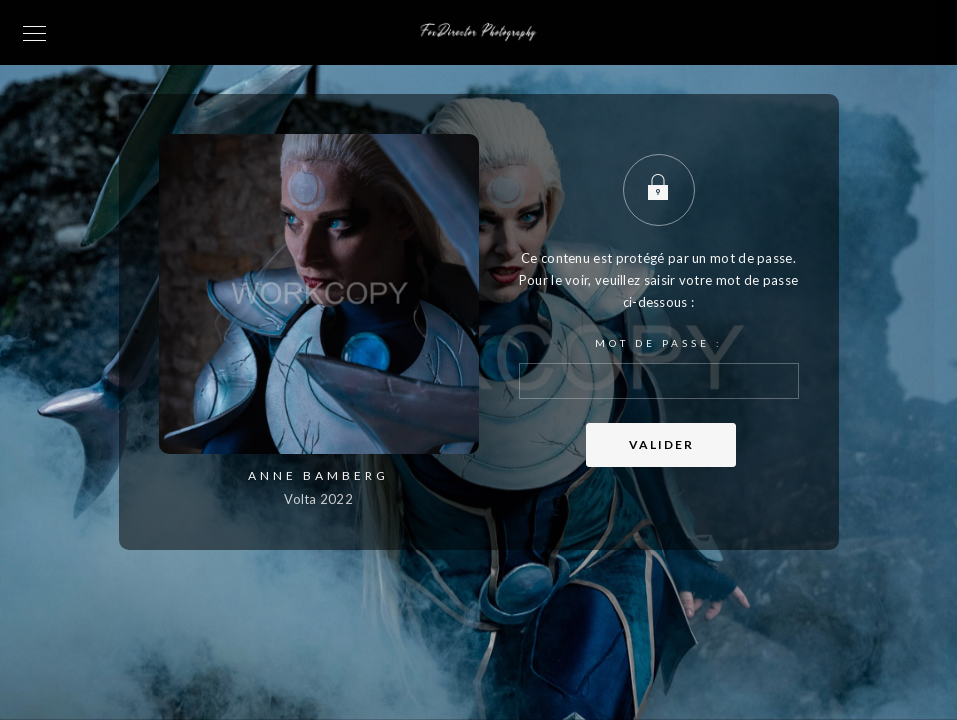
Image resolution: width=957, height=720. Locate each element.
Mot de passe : (659, 368)
